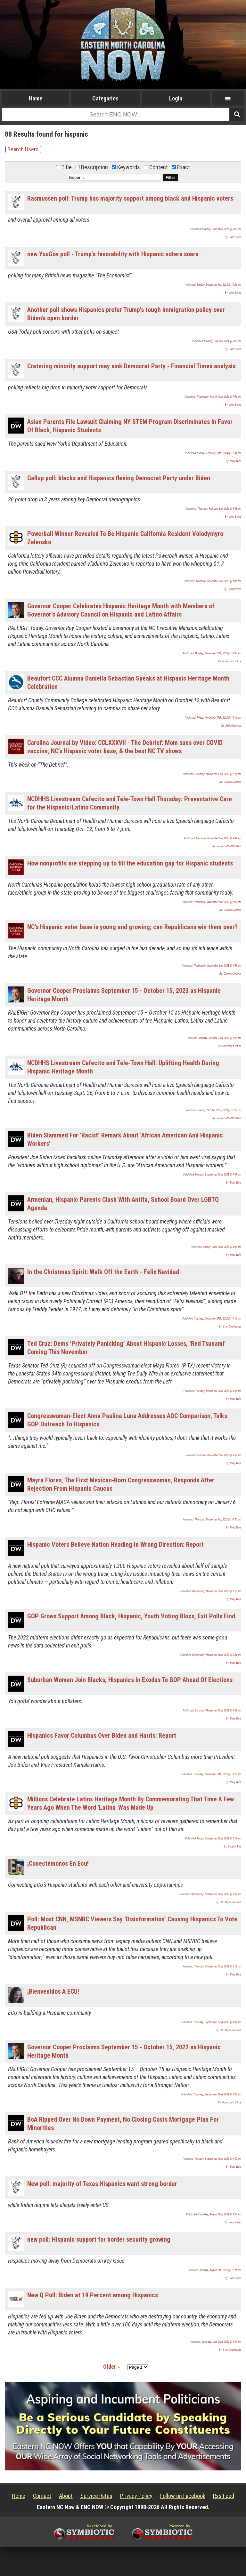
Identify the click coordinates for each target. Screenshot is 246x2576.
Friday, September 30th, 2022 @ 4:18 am (219, 1838)
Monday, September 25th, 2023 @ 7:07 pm (218, 1174)
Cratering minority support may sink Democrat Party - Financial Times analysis (131, 366)
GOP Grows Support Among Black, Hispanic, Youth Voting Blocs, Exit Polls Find (131, 1616)
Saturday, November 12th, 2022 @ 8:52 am (218, 1710)
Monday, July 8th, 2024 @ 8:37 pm (222, 341)
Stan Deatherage (232, 1326)
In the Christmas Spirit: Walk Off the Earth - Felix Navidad (103, 1272)
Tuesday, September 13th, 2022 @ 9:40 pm (217, 2158)
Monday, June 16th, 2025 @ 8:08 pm (221, 229)
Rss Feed (223, 2495)
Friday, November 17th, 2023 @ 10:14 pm (219, 717)
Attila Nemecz (233, 725)
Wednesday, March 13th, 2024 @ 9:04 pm (218, 396)
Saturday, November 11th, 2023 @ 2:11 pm (218, 774)
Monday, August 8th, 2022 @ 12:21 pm (220, 2270)
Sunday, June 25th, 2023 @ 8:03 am (222, 1246)
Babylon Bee (234, 589)
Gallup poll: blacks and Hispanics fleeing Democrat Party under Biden (118, 478)
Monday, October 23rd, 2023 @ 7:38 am (220, 1038)
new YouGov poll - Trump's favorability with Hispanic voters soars (112, 254)
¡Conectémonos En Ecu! (58, 1863)
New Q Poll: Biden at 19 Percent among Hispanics (92, 2295)
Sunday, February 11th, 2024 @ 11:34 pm (219, 453)
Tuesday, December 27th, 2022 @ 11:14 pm (217, 1318)
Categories (105, 98)
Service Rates (96, 2495)
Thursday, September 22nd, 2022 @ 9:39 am (217, 2022)
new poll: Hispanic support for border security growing (98, 2239)
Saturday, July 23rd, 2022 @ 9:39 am (221, 2341)
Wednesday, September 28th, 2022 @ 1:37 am (216, 1894)
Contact (42, 2495)
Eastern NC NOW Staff (229, 846)
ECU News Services (230, 1902)
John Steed (235, 237)
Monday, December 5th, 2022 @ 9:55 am (219, 1455)
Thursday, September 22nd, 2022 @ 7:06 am (217, 2094)
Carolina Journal (232, 782)
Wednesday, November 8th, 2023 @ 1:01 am (217, 965)
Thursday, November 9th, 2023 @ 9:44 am (218, 838)
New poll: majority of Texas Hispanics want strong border (102, 2184)
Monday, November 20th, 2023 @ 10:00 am (218, 653)
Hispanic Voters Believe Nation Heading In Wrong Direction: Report (115, 1544)
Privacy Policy (136, 2495)
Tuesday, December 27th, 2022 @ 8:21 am (218, 1390)
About (66, 2495)
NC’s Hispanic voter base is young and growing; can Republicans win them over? (132, 927)
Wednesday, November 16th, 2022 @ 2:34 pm (216, 1654)
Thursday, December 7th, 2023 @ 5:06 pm (218, 581)
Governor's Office (231, 661)
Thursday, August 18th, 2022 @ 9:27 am (219, 2214)
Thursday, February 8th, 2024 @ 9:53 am (219, 508)
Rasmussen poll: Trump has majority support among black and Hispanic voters (130, 198)
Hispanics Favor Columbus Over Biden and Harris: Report (101, 1735)
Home (35, 98)
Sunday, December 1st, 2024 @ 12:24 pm (219, 284)
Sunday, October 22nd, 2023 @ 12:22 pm (219, 1110)
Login (175, 98)
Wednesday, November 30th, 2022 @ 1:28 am (216, 1591)
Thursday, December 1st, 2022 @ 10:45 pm (217, 1519)
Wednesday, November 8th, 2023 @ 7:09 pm (217, 902)
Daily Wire (235, 461)
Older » (111, 2366)
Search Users (23, 149)
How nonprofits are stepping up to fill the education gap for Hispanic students (130, 863)
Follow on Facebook (182, 2495)
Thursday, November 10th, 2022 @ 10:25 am (217, 1774)
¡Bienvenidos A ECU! (53, 1991)
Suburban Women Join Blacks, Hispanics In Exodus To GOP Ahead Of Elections (130, 1680)
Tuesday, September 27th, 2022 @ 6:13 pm (217, 1966)
